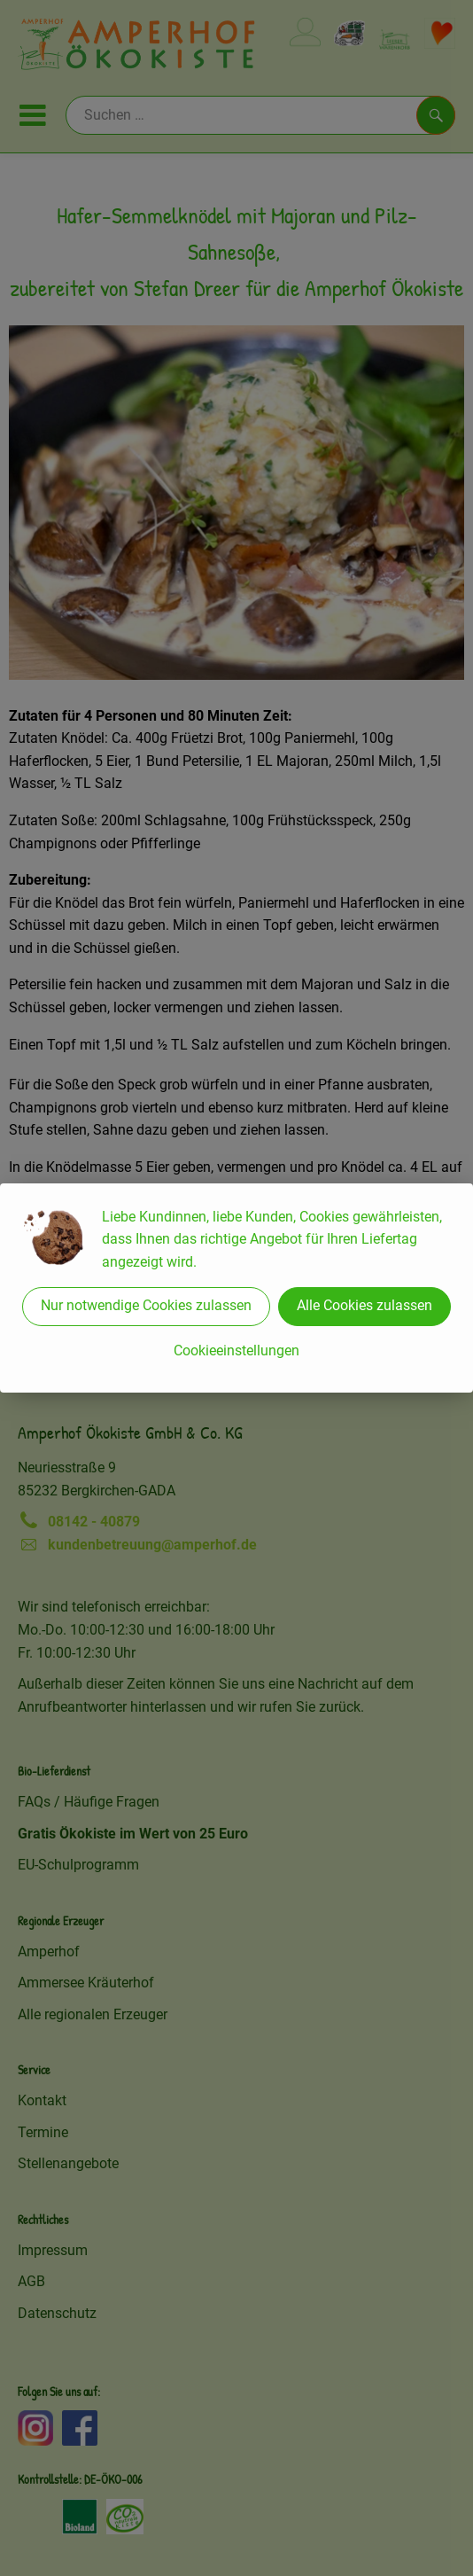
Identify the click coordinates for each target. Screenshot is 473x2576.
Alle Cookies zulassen (364, 1305)
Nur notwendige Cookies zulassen (146, 1305)
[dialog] (236, 1288)
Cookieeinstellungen (236, 1350)
